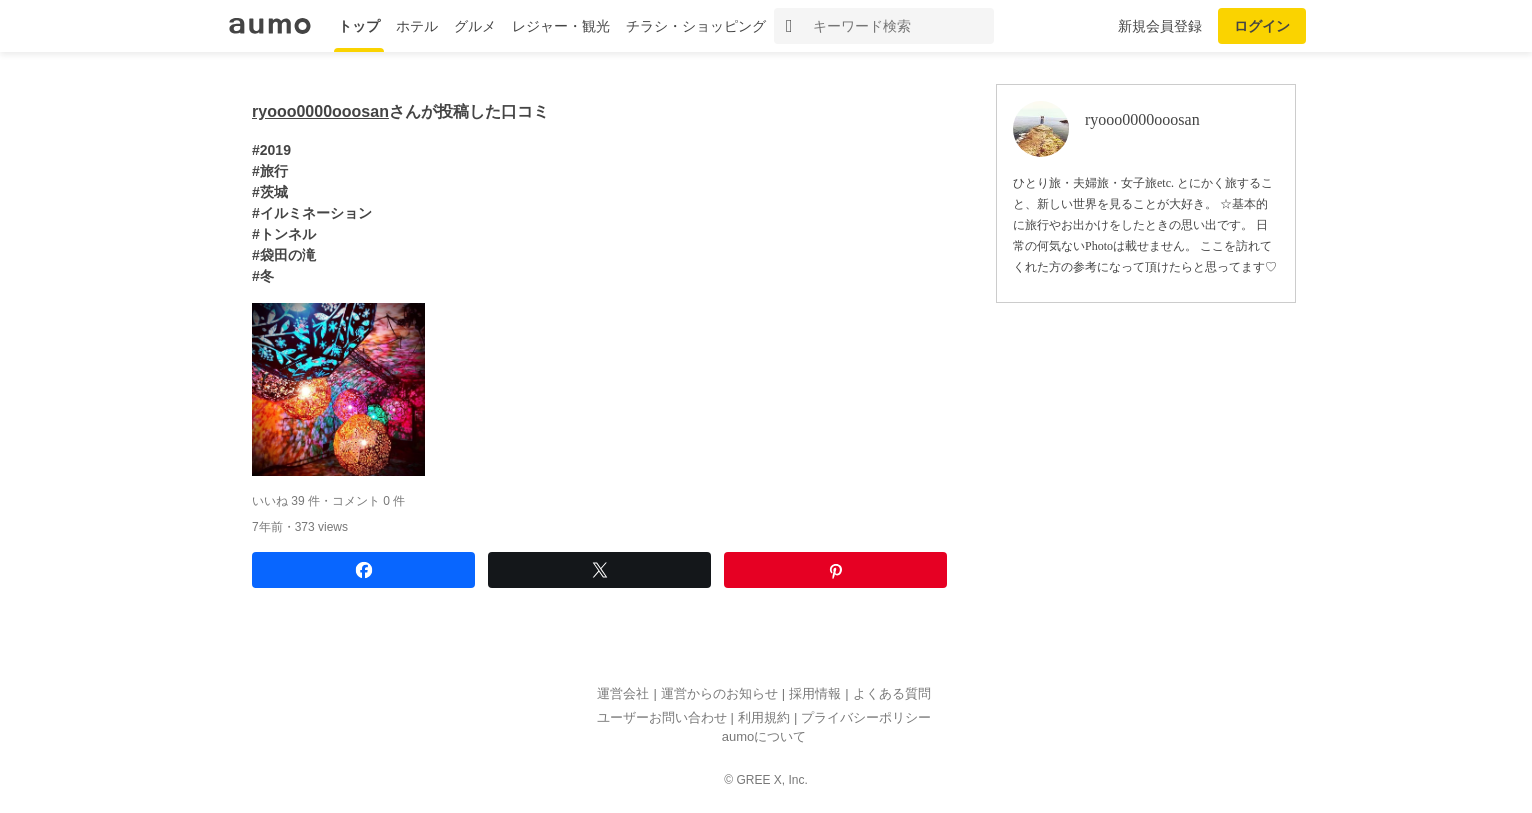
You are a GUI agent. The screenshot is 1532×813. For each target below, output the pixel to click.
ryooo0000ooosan (320, 111)
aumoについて (764, 737)
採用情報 (815, 694)
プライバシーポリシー (866, 717)
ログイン (1262, 26)
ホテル (417, 26)
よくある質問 (892, 694)
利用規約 (764, 717)
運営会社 (623, 694)
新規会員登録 (1160, 26)
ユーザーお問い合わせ (662, 717)
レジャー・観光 (561, 26)
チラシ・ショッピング (696, 26)
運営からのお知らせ (719, 694)
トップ (359, 26)
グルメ (475, 26)
